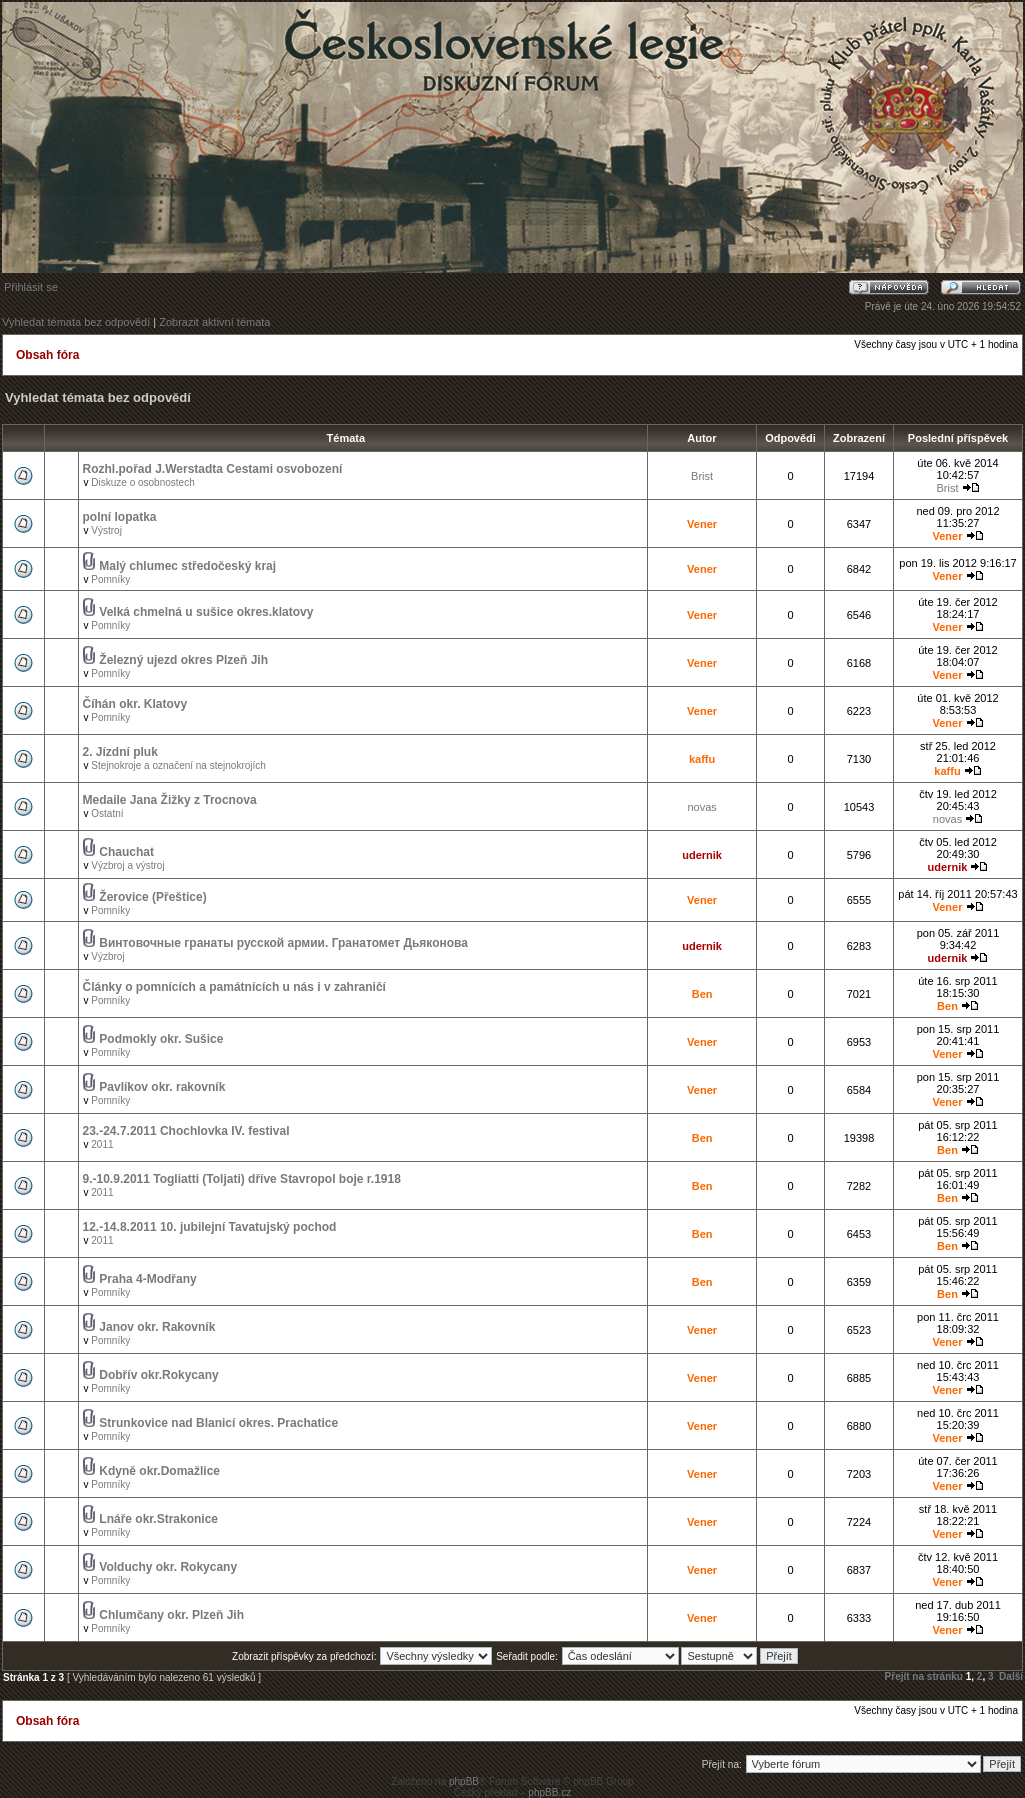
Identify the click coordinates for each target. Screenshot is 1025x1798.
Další (1011, 1676)
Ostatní (107, 813)
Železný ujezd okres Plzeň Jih (183, 660)
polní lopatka (120, 517)
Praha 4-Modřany (147, 1279)
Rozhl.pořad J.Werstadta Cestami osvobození (213, 469)
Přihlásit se (31, 287)
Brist (702, 476)
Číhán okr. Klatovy (135, 704)
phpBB (464, 1781)
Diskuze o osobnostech (142, 482)
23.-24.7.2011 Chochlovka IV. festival (186, 1131)
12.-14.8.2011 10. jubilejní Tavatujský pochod (210, 1227)
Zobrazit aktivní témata (214, 322)
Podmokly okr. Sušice (161, 1039)
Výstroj (106, 530)
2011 (102, 1144)
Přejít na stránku (924, 1676)
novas (701, 807)
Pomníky (110, 579)
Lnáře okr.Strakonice (158, 1519)
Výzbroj (107, 956)
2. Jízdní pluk (120, 752)
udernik (702, 855)
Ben (702, 994)
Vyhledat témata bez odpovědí (76, 322)
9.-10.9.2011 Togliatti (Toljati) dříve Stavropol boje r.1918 (242, 1179)
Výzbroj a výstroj (127, 865)
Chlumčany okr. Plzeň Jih (171, 1615)
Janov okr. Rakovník (157, 1327)
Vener (702, 524)
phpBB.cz (549, 1792)
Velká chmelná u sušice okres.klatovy (206, 612)
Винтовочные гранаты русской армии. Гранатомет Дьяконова (283, 943)
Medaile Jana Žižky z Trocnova (170, 800)
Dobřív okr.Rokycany (158, 1375)
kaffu (702, 759)
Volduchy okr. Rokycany (168, 1567)
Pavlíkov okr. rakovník (162, 1087)
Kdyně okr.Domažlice (159, 1471)
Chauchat (126, 852)
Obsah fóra (47, 355)
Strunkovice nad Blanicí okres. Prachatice (218, 1423)
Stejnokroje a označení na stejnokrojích (178, 765)
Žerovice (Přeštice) (152, 897)
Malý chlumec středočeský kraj (187, 566)
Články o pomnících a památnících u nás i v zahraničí (234, 987)
